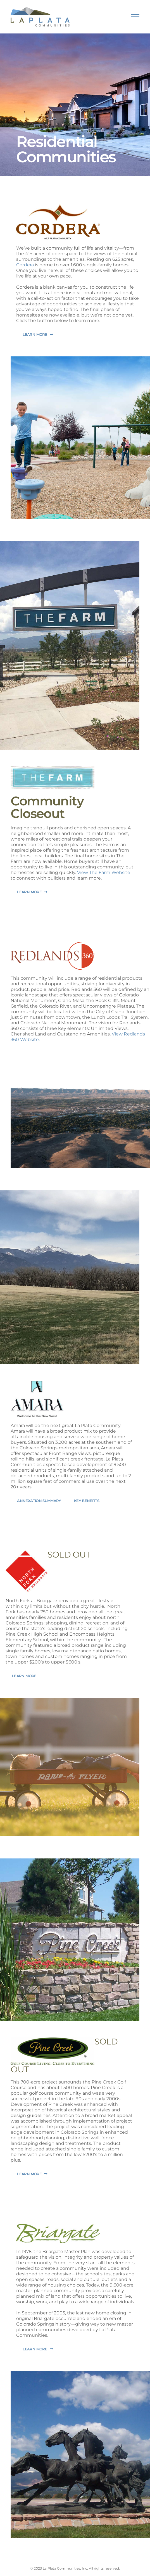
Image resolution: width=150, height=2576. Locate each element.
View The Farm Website (103, 872)
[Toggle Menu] (135, 16)
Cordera (25, 264)
